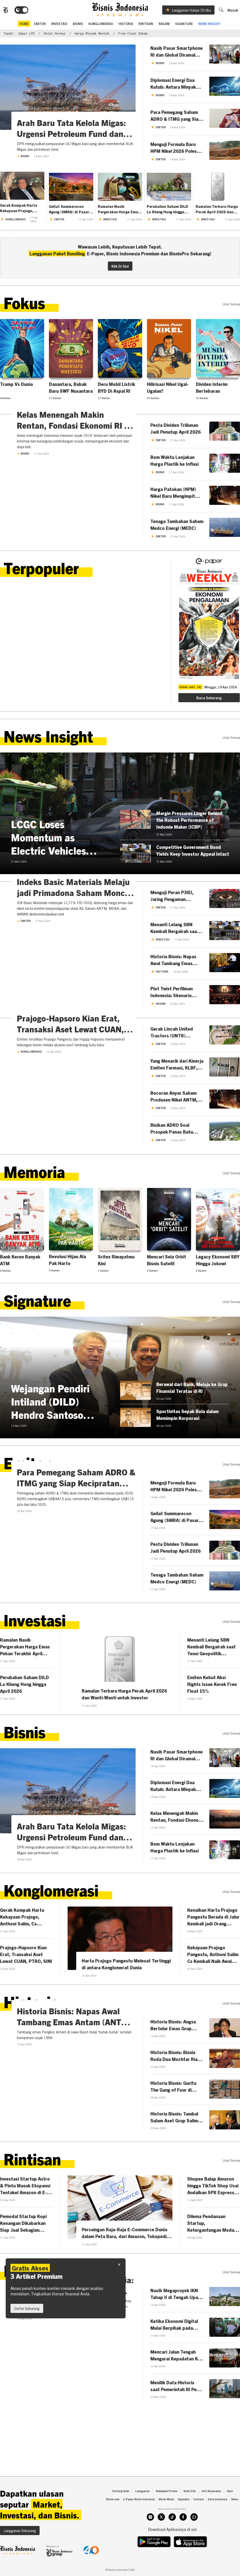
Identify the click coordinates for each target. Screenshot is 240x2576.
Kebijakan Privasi (166, 2509)
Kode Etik (190, 2509)
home (24, 25)
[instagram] (150, 2536)
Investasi (59, 25)
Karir (230, 2509)
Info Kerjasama (211, 2509)
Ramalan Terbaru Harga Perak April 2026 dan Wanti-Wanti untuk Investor (217, 210)
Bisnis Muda (166, 2518)
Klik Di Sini (120, 267)
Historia (126, 25)
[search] (223, 11)
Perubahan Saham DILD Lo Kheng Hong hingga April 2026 (167, 210)
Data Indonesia (217, 2518)
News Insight (209, 25)
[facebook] (183, 2536)
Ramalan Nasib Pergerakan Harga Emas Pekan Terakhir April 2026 (119, 210)
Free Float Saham (132, 35)
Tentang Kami (120, 2509)
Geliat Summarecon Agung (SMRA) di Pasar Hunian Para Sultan (69, 210)
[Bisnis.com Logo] (3, 11)
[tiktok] (172, 2536)
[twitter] (161, 2536)
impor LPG (26, 35)
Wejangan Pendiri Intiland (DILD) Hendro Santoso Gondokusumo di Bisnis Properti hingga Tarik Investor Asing (58, 1406)
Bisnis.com (112, 2518)
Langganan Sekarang (20, 2549)
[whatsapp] (194, 2536)
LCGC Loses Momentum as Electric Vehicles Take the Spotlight (52, 840)
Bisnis (78, 25)
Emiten (23, 1008)
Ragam (164, 25)
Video (234, 2518)
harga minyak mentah (92, 35)
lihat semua (231, 305)
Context (198, 2518)
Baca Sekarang (209, 700)
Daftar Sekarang (27, 2308)
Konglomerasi (100, 25)
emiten (40, 25)
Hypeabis (183, 2518)
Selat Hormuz (55, 35)
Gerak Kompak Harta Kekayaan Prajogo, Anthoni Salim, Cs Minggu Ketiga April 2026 (22, 209)
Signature (184, 25)
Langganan (142, 2509)
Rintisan (146, 25)
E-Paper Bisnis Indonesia (139, 2518)
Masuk (234, 11)
